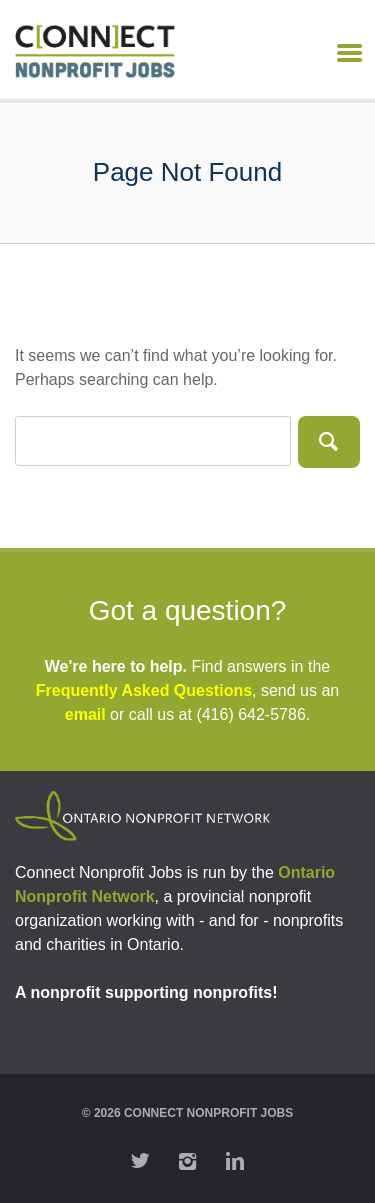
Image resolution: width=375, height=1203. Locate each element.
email (85, 714)
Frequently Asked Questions (144, 690)
